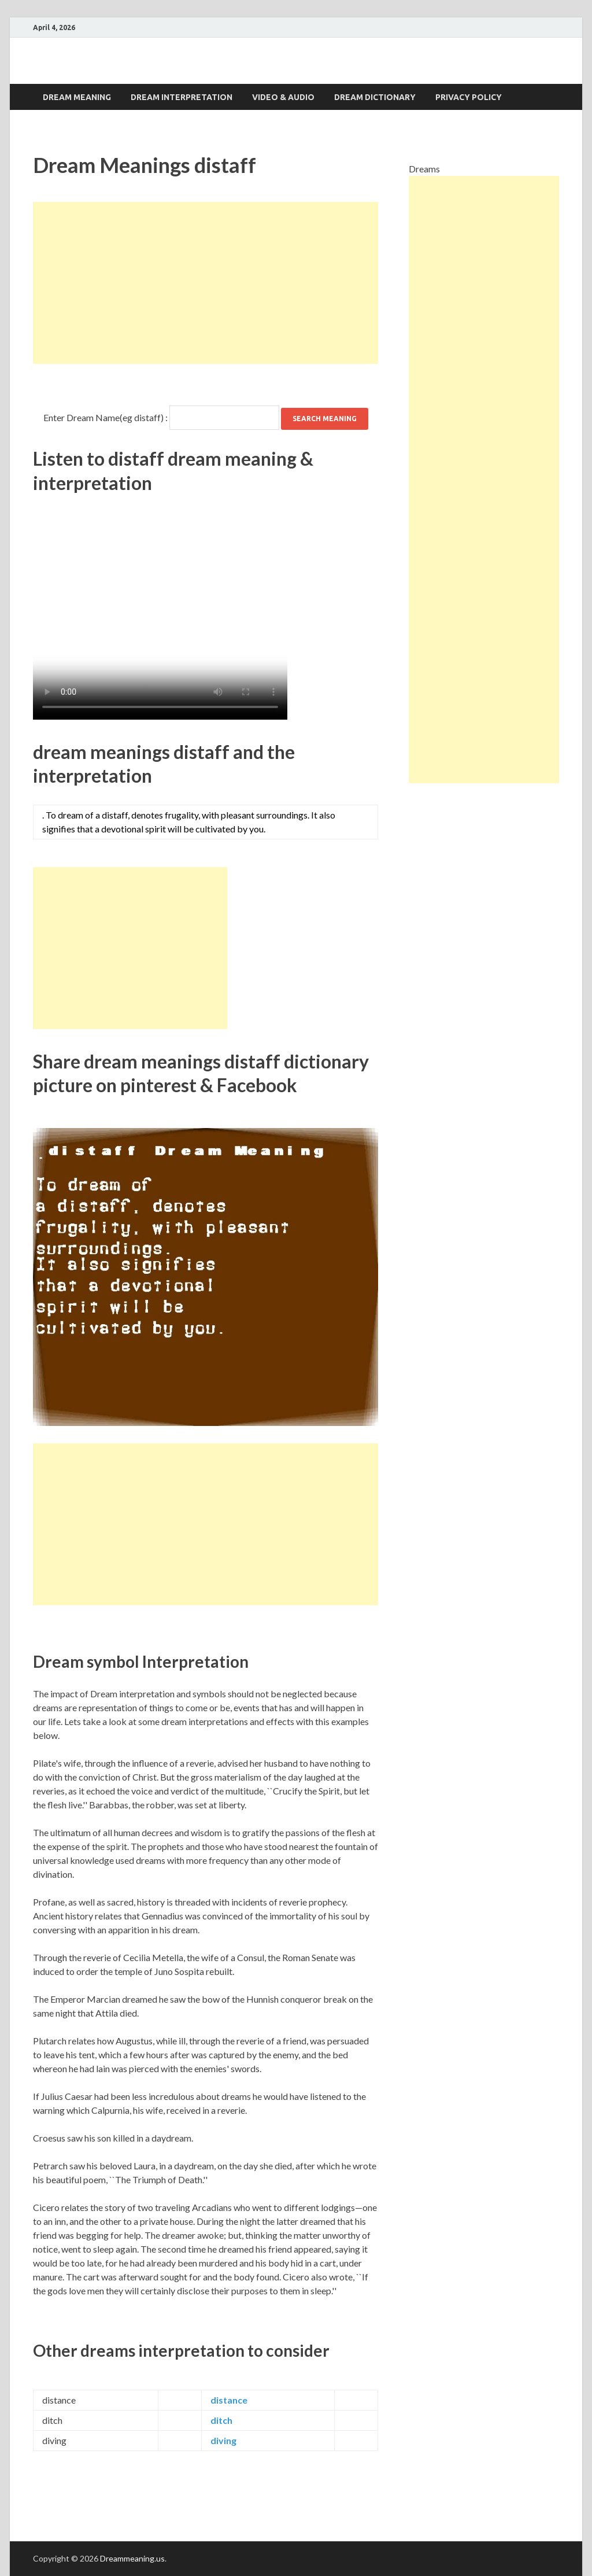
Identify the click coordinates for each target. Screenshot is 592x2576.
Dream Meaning (77, 97)
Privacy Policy (468, 97)
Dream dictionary (375, 97)
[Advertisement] (205, 283)
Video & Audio (283, 97)
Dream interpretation (181, 97)
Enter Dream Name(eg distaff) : (105, 417)
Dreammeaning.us (132, 2558)
